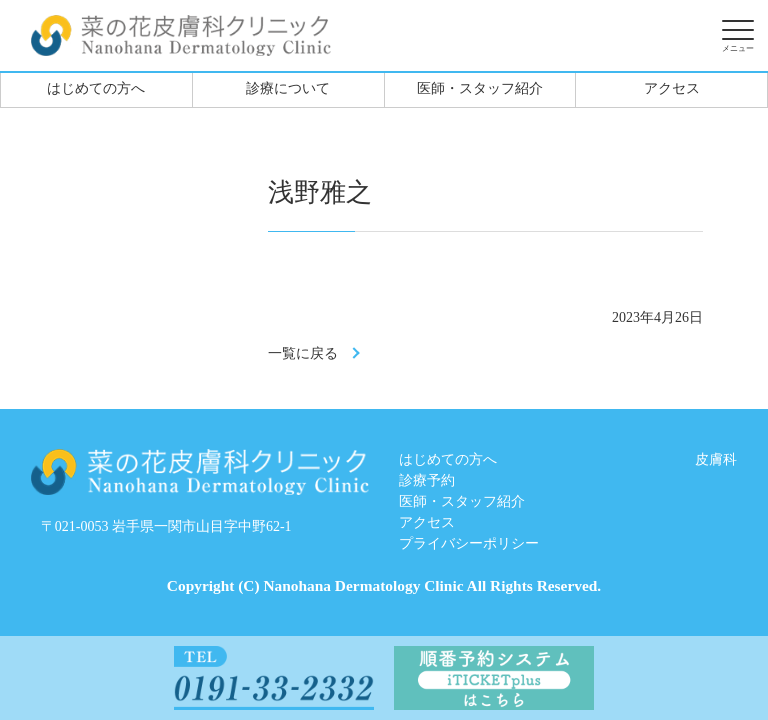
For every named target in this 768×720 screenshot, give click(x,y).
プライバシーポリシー (469, 543)
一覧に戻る (303, 353)
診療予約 (427, 480)
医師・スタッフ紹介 (480, 88)
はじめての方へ (96, 88)
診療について (288, 88)
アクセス (672, 88)
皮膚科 (716, 459)
